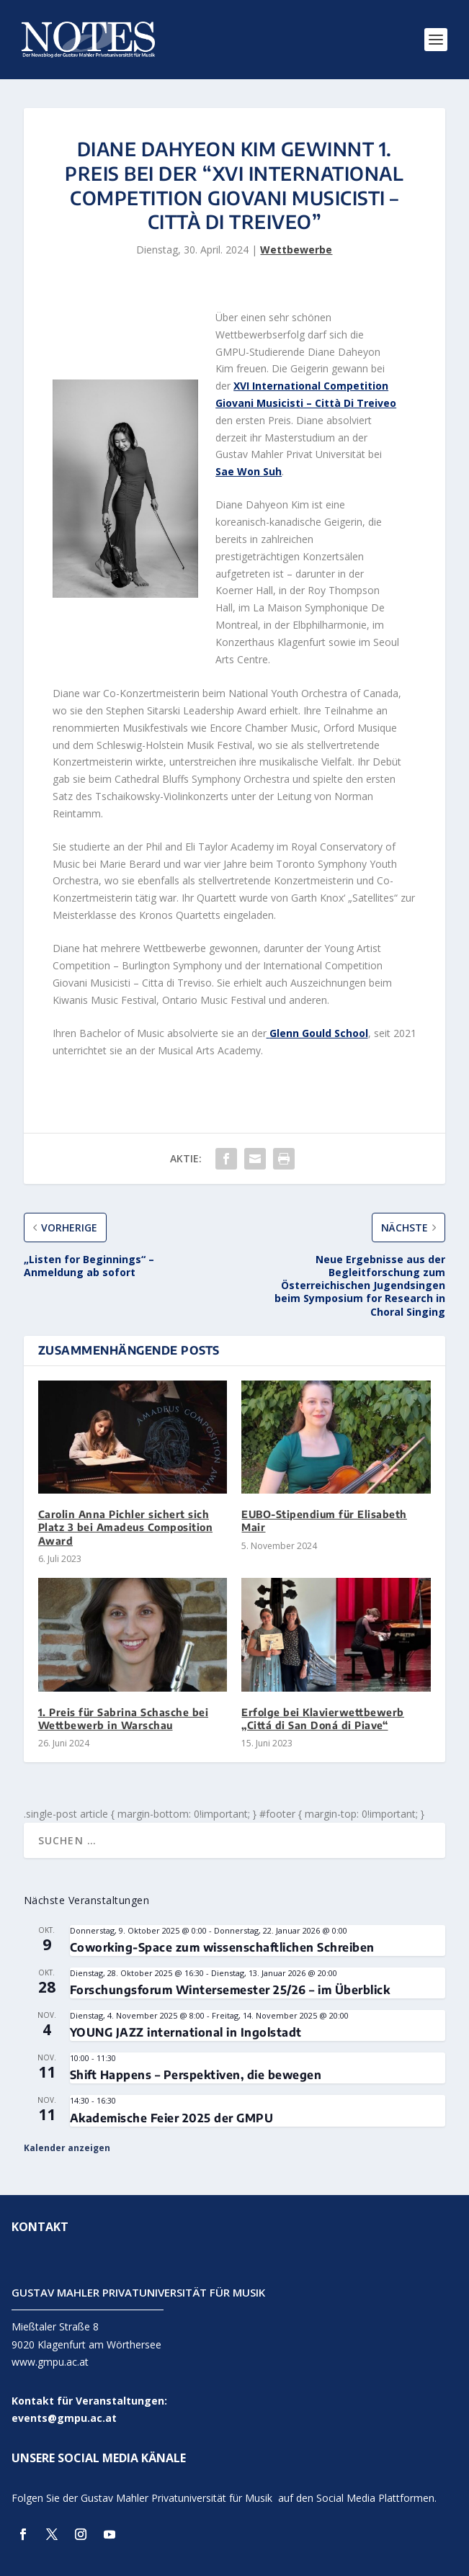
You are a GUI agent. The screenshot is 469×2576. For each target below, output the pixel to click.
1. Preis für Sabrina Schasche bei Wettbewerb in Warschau (123, 1718)
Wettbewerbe (296, 249)
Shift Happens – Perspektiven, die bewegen (196, 2075)
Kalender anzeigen (67, 2148)
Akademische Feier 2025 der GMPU (172, 2118)
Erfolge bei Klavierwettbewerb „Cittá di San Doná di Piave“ (322, 1718)
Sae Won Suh (248, 471)
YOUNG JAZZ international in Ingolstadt (186, 2032)
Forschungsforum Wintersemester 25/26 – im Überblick (230, 1990)
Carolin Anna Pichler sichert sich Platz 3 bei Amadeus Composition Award (125, 1527)
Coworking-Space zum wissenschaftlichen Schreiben (222, 1947)
